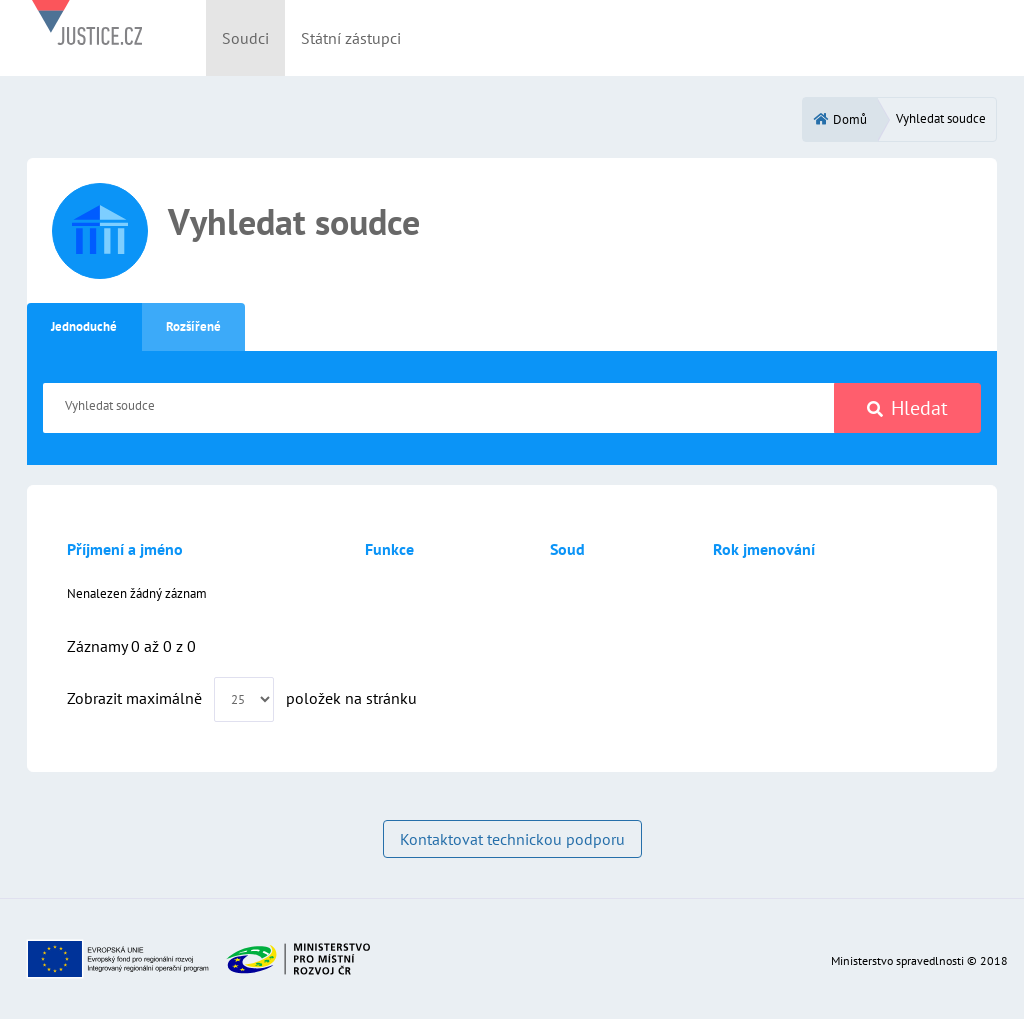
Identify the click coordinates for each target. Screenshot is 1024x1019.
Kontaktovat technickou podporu (512, 839)
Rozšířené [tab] (193, 326)
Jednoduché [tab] (84, 326)
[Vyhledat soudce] (439, 408)
